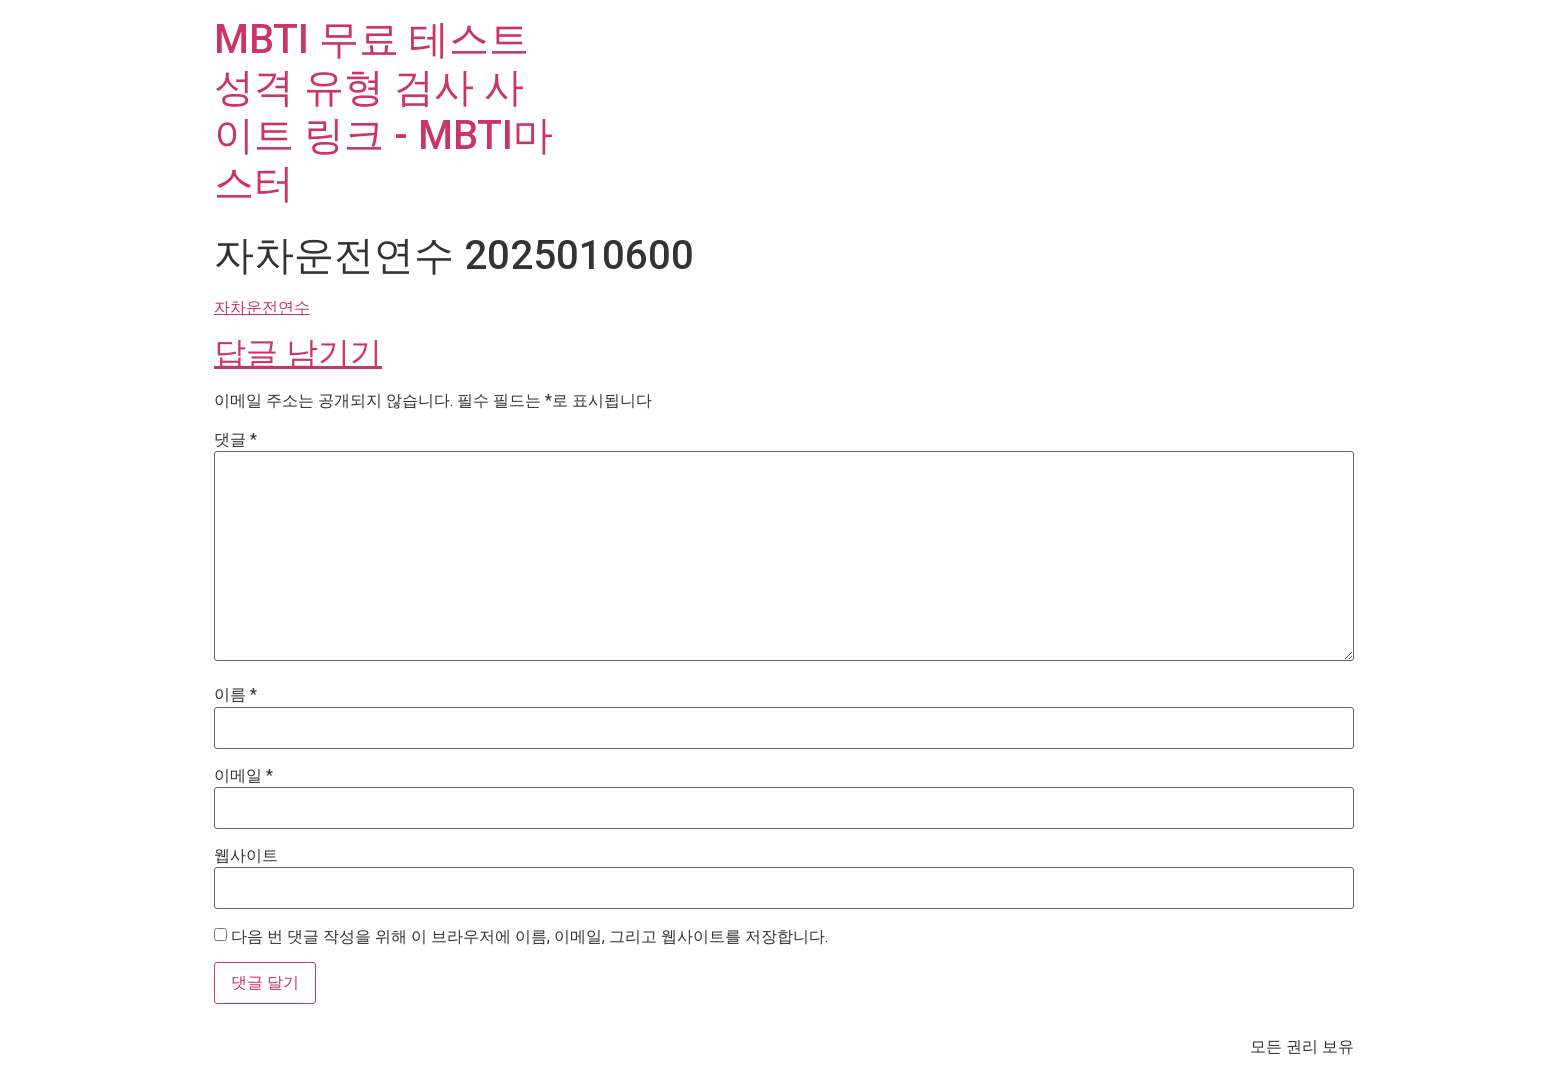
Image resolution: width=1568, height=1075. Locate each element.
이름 (235, 695)
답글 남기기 (298, 353)
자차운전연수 (262, 307)
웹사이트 (246, 856)
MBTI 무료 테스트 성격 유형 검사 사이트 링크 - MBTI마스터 (383, 111)
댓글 (235, 440)
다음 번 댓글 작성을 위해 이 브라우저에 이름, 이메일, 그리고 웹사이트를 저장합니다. (529, 937)
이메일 (243, 776)
